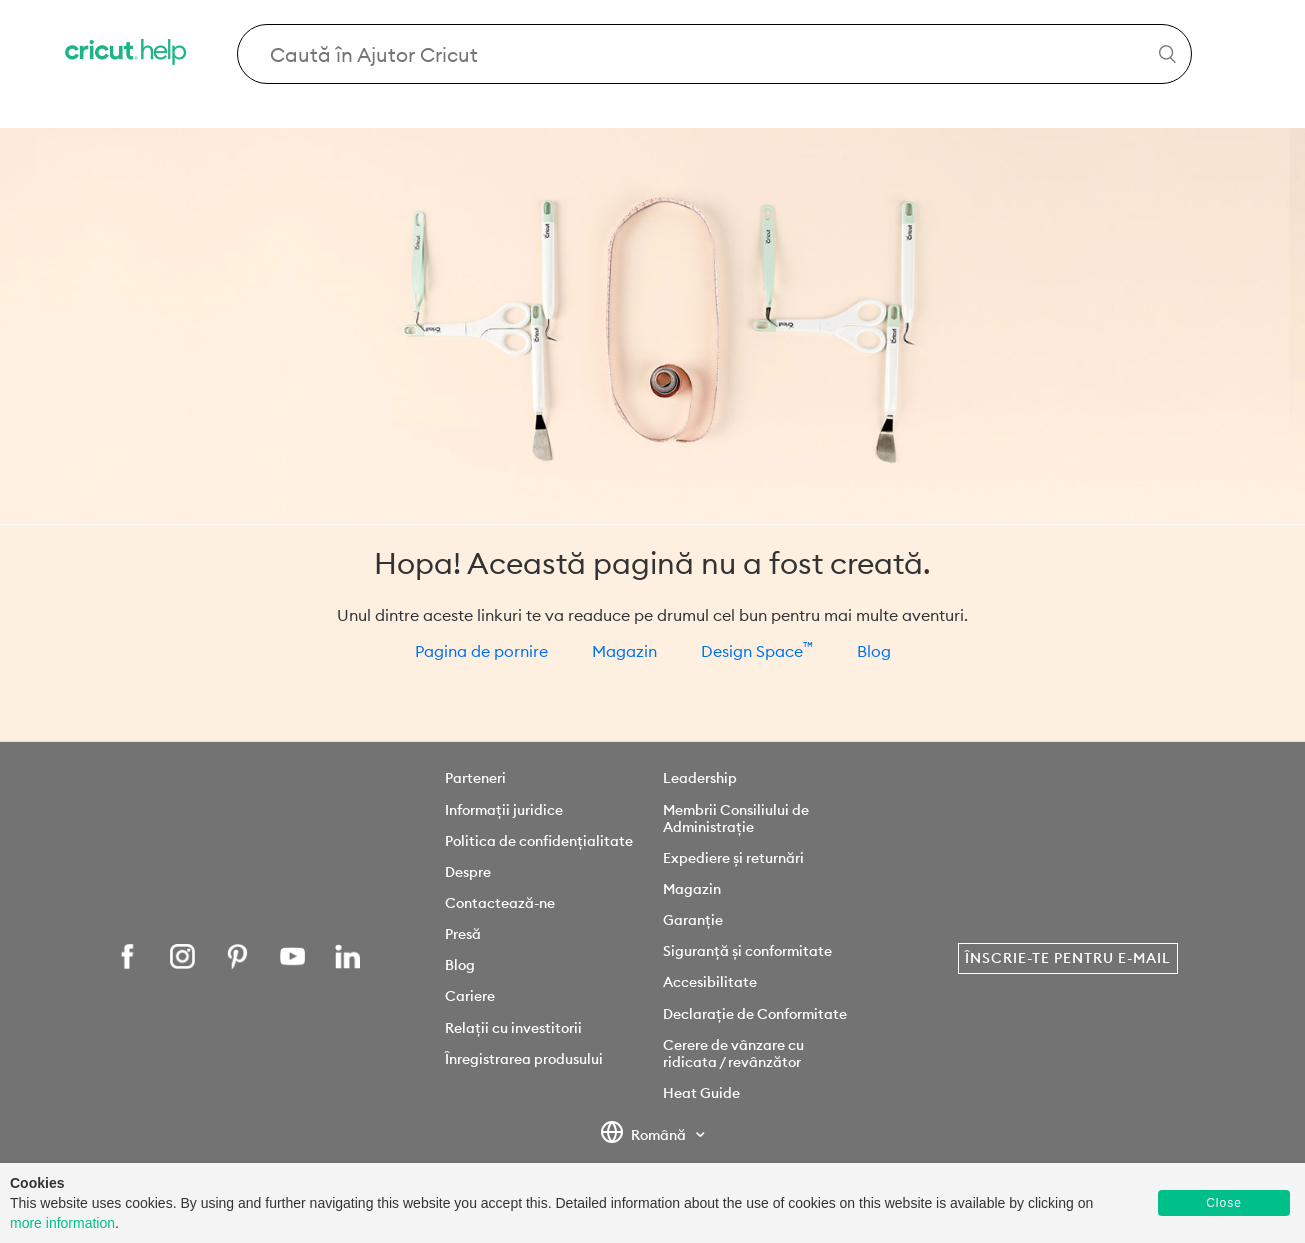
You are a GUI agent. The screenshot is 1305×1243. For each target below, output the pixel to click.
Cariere (470, 996)
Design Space (757, 651)
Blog (874, 651)
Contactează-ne (500, 903)
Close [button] (1224, 1203)
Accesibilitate (710, 982)
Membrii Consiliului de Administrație (736, 818)
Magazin (624, 651)
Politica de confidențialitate (539, 841)
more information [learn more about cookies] (62, 1223)
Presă (463, 934)
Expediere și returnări (733, 858)
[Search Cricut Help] (714, 54)
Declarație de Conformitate (755, 1014)
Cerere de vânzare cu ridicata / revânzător (733, 1053)
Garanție (693, 920)
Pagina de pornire (481, 651)
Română (645, 1136)
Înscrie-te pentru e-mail (1068, 958)
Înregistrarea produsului (524, 1059)
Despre (468, 872)
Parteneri (475, 778)
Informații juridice (504, 810)
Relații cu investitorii (513, 1028)
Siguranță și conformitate (747, 951)
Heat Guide (701, 1093)
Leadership (700, 778)
